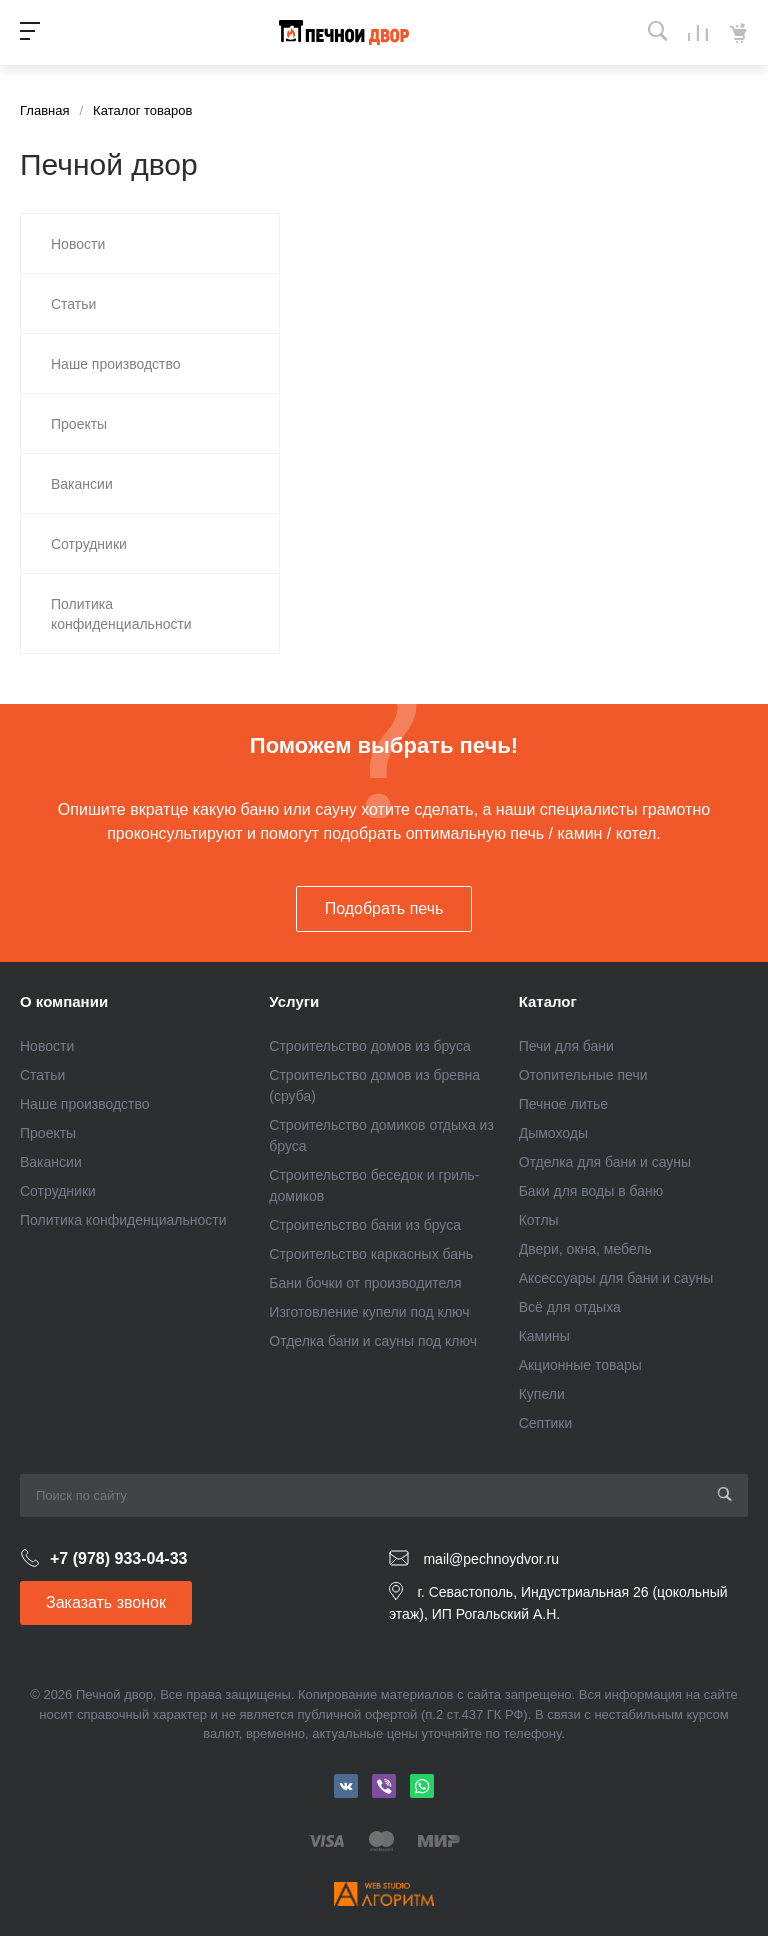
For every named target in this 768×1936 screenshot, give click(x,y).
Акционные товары (580, 1365)
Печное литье (563, 1104)
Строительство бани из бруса (365, 1225)
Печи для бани (566, 1046)
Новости (47, 1046)
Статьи (42, 1075)
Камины (544, 1336)
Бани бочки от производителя (365, 1283)
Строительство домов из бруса (369, 1046)
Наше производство (85, 1104)
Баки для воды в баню (591, 1191)
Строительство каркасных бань (371, 1254)
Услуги (294, 1001)
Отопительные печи (583, 1075)
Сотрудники (58, 1191)
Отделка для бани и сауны (605, 1162)
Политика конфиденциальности (123, 1220)
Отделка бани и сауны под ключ (373, 1341)
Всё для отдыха (570, 1307)
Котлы (539, 1220)
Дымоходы (553, 1133)
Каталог (548, 1001)
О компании (64, 1001)
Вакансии (51, 1162)
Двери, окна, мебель (585, 1249)
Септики (546, 1423)
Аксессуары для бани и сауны (616, 1278)
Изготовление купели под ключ (369, 1312)
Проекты (48, 1133)
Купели (542, 1394)
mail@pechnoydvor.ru (491, 1559)
